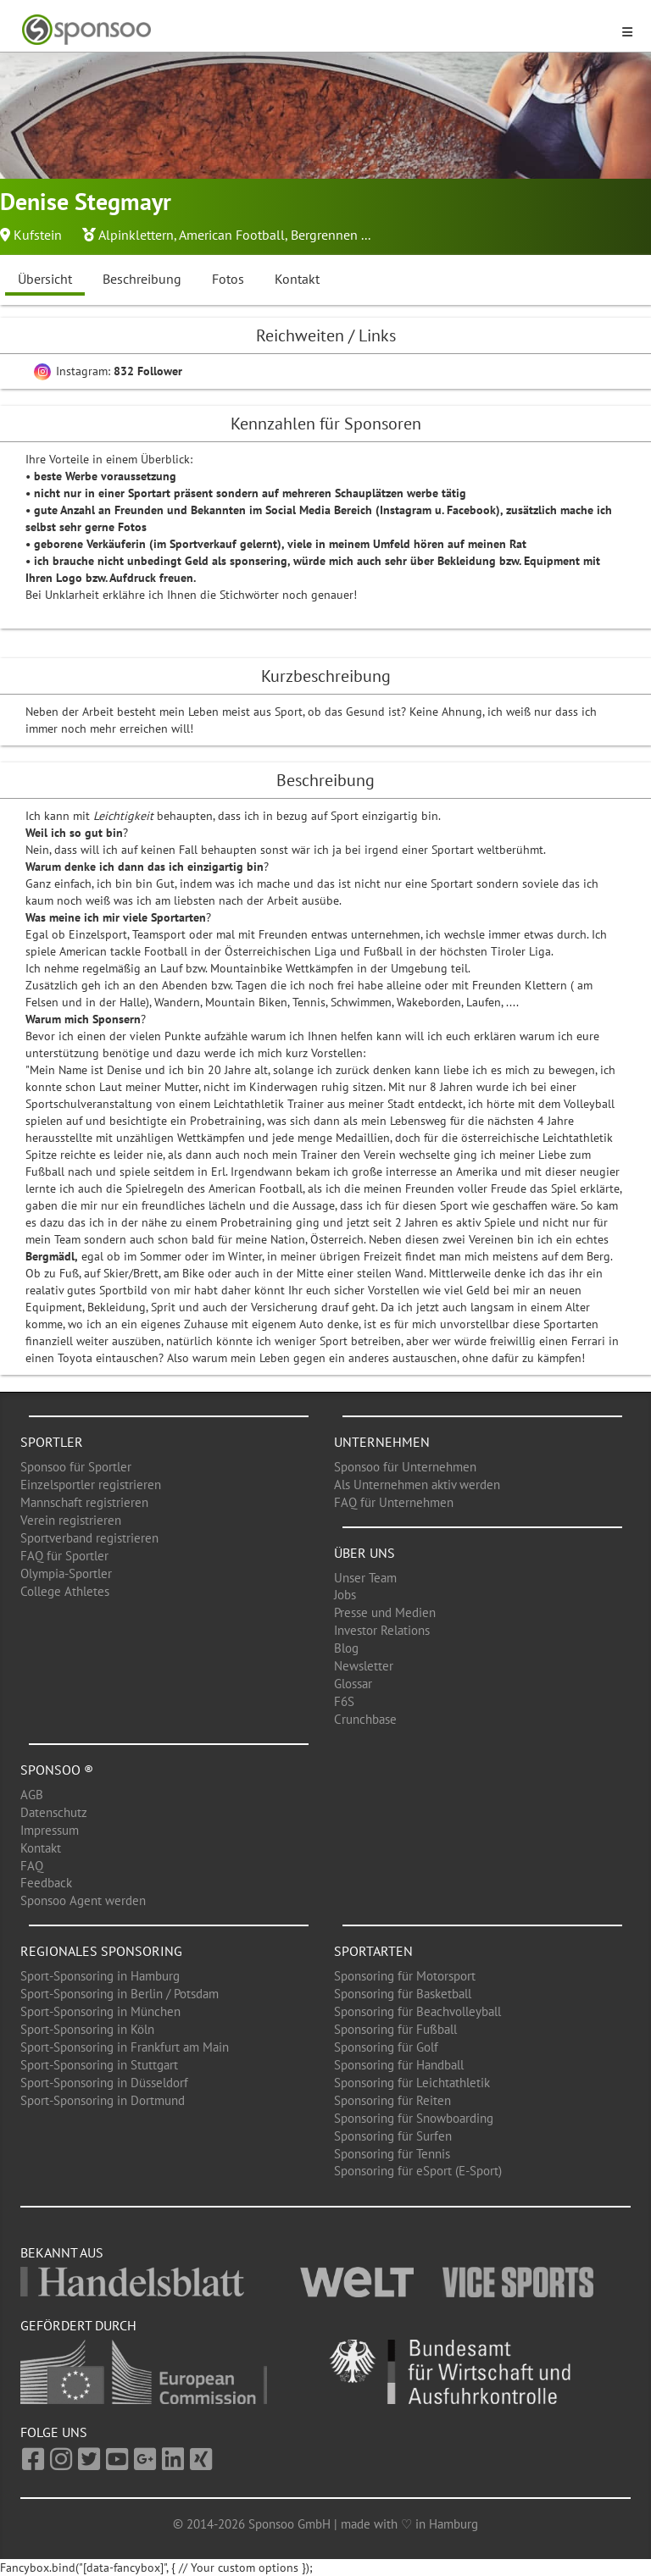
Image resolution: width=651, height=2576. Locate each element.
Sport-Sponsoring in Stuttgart (99, 2065)
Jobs (345, 1595)
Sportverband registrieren (89, 1538)
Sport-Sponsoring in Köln (87, 2029)
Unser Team (365, 1578)
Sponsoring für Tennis (392, 2154)
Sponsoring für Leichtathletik (412, 2083)
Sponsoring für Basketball (402, 1994)
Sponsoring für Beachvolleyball (417, 2011)
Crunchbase (365, 1719)
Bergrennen (324, 234)
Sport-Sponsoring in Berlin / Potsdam (119, 1994)
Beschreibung (142, 278)
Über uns (364, 1552)
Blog (346, 1648)
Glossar (353, 1684)
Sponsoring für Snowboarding (413, 2118)
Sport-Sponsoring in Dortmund (102, 2100)
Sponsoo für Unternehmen (405, 1467)
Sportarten (373, 1950)
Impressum (49, 1830)
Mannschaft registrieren (84, 1502)
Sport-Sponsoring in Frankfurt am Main (124, 2047)
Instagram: (108, 371)
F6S (344, 1701)
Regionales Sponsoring (101, 1950)
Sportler (51, 1441)
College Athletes (64, 1591)
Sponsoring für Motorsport (405, 1976)
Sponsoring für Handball (399, 2065)
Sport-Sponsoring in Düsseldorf (104, 2083)
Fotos (228, 278)
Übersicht (45, 278)
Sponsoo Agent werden (83, 1900)
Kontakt (297, 278)
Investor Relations (382, 1630)
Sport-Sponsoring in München (100, 2011)
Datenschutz (53, 1812)
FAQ (31, 1866)
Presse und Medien (385, 1612)
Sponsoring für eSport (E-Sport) (418, 2171)
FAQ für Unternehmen (393, 1502)
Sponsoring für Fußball (395, 2029)
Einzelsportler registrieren (90, 1484)
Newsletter (363, 1666)
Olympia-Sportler (66, 1573)
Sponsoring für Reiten (392, 2100)
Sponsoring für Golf (386, 2047)
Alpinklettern (136, 234)
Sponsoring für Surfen (393, 2136)
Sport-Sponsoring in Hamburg (100, 1976)
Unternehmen (382, 1441)
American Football (232, 234)
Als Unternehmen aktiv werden (417, 1484)
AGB (31, 1795)
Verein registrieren (70, 1520)
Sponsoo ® (56, 1769)
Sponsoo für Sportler (75, 1467)
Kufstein (38, 234)
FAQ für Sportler (64, 1556)
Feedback (46, 1883)
